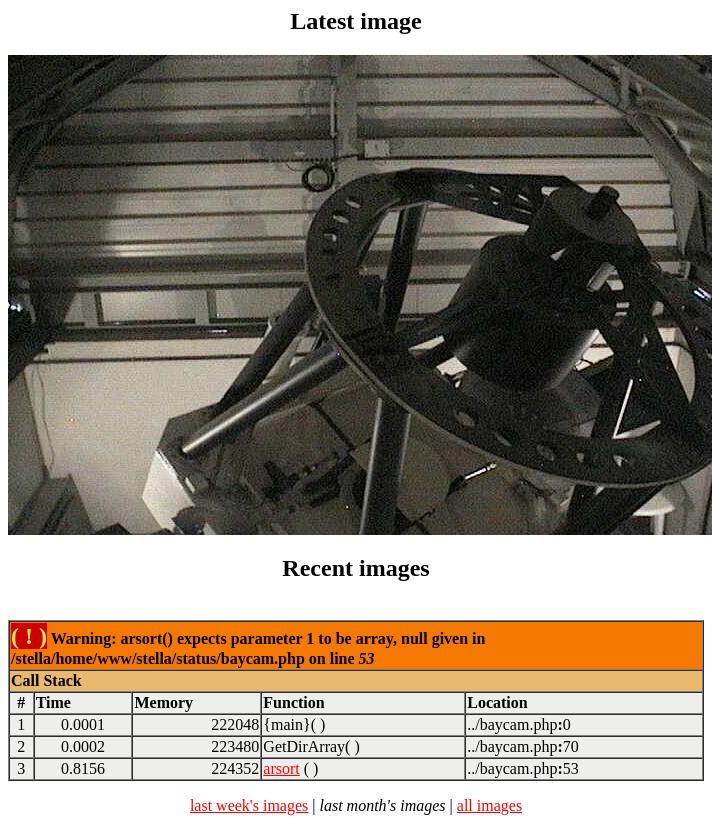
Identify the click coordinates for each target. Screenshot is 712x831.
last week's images (249, 805)
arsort (281, 768)
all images (489, 805)
